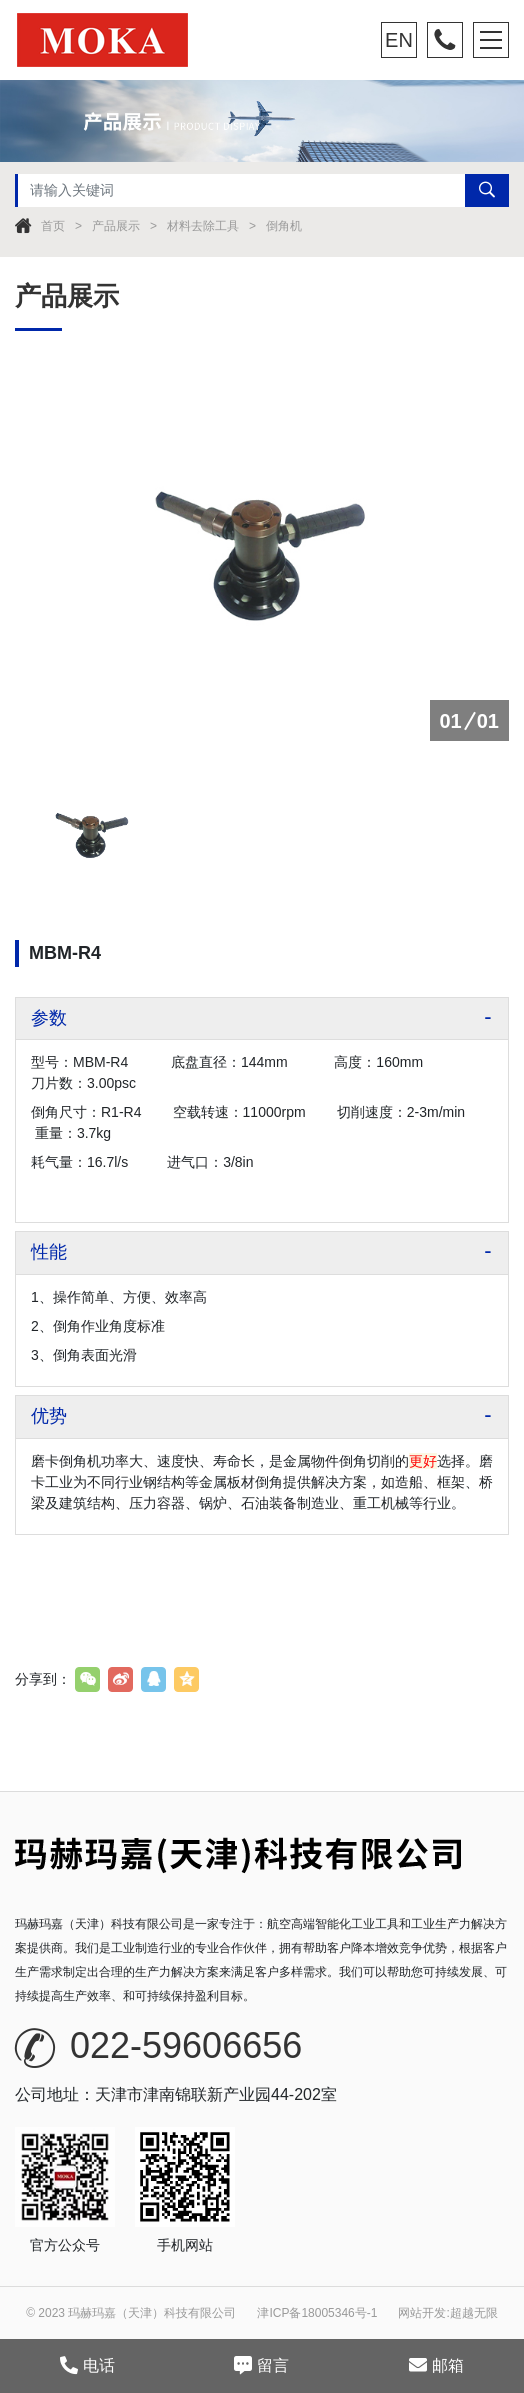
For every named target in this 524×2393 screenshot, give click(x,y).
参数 (49, 1018)
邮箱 (436, 2365)
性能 (49, 1252)
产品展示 (116, 226)
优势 (49, 1416)
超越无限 (474, 2313)
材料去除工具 (203, 226)
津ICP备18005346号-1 (317, 2313)
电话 (87, 2365)
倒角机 (284, 226)
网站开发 (422, 2313)
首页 (53, 226)
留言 (261, 2365)
